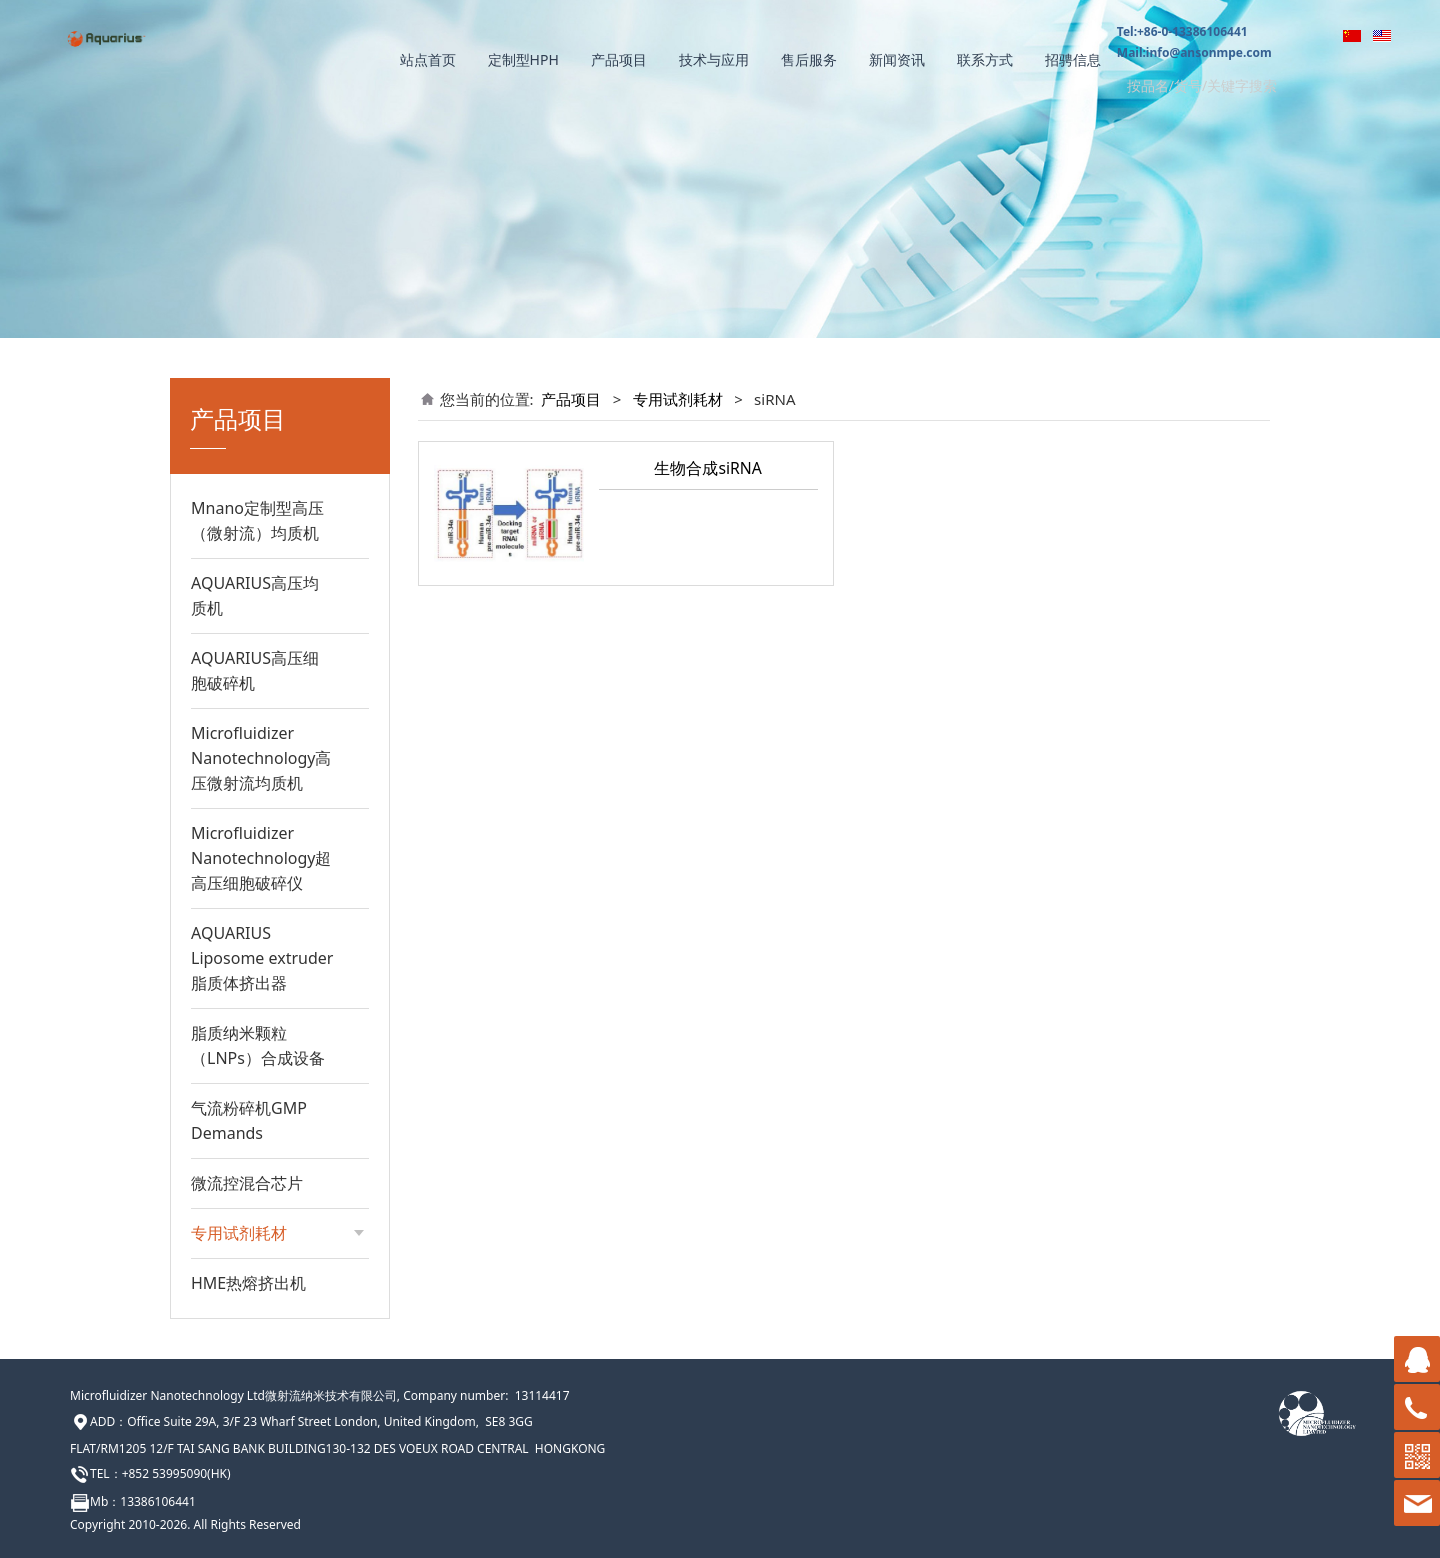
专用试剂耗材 (678, 399)
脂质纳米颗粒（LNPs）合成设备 (258, 1045)
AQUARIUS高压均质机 (255, 595)
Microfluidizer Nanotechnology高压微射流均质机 (261, 758)
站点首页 (428, 59)
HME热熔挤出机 (248, 1283)
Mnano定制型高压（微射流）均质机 (257, 520)
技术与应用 (714, 59)
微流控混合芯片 (247, 1183)
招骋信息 (1073, 59)
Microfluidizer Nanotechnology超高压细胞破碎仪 (261, 858)
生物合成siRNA (707, 468)
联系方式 (985, 59)
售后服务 (809, 59)
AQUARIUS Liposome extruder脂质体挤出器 (262, 958)
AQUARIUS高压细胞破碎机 (255, 670)
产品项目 (619, 59)
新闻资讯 (897, 59)
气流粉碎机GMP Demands (249, 1120)
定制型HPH (523, 59)
